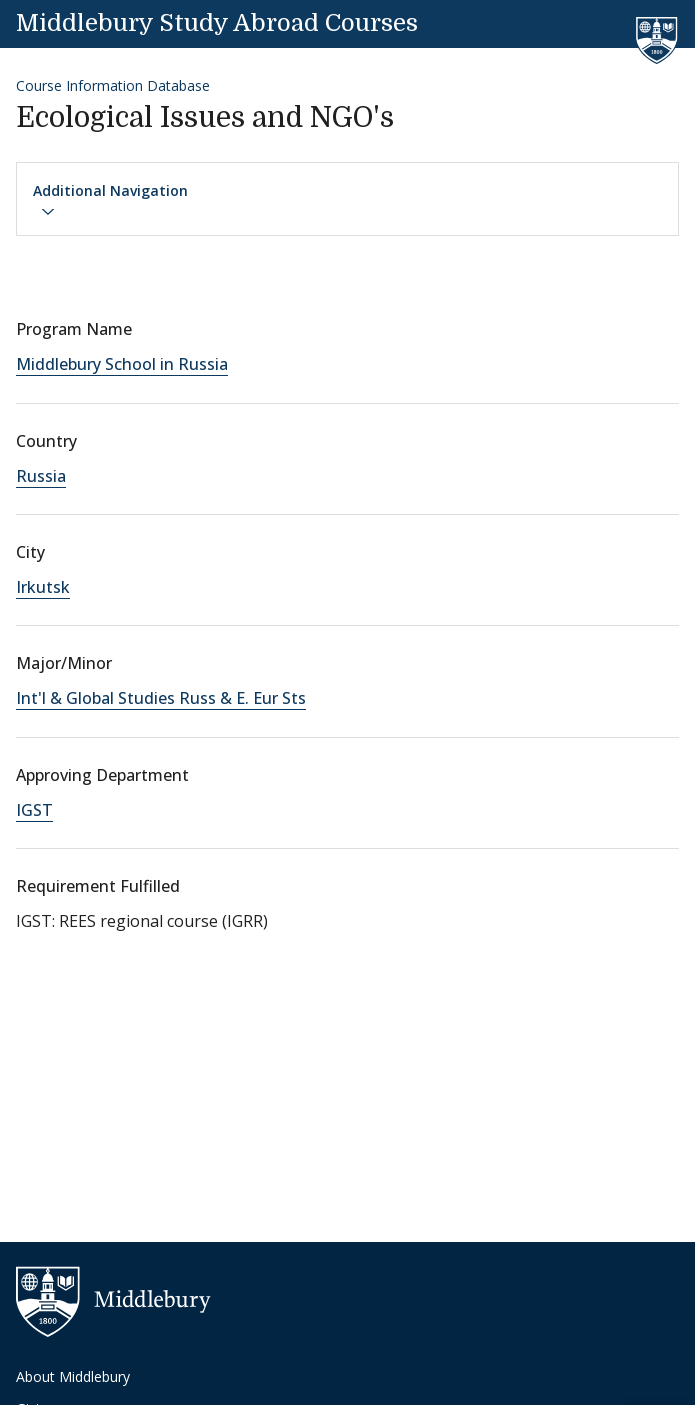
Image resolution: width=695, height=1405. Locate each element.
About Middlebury (73, 1376)
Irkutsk (43, 587)
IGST (34, 810)
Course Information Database (113, 85)
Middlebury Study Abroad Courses (217, 23)
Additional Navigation (110, 200)
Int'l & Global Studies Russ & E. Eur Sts (161, 698)
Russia (41, 476)
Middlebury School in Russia (122, 364)
